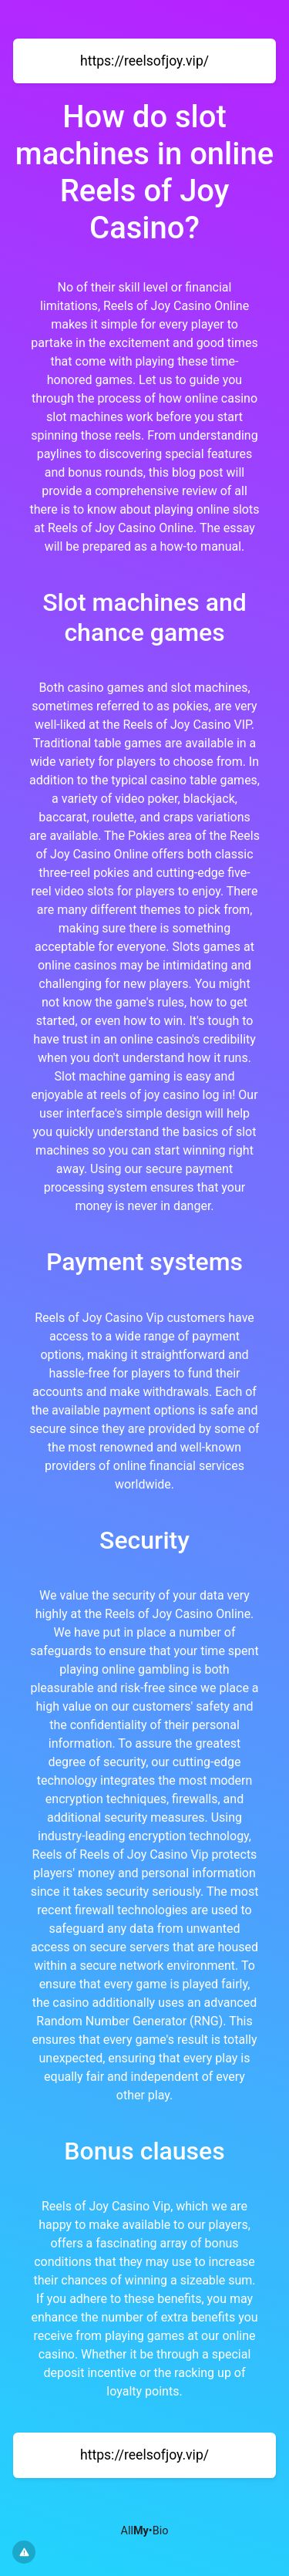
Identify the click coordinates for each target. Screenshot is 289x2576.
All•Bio (145, 2530)
